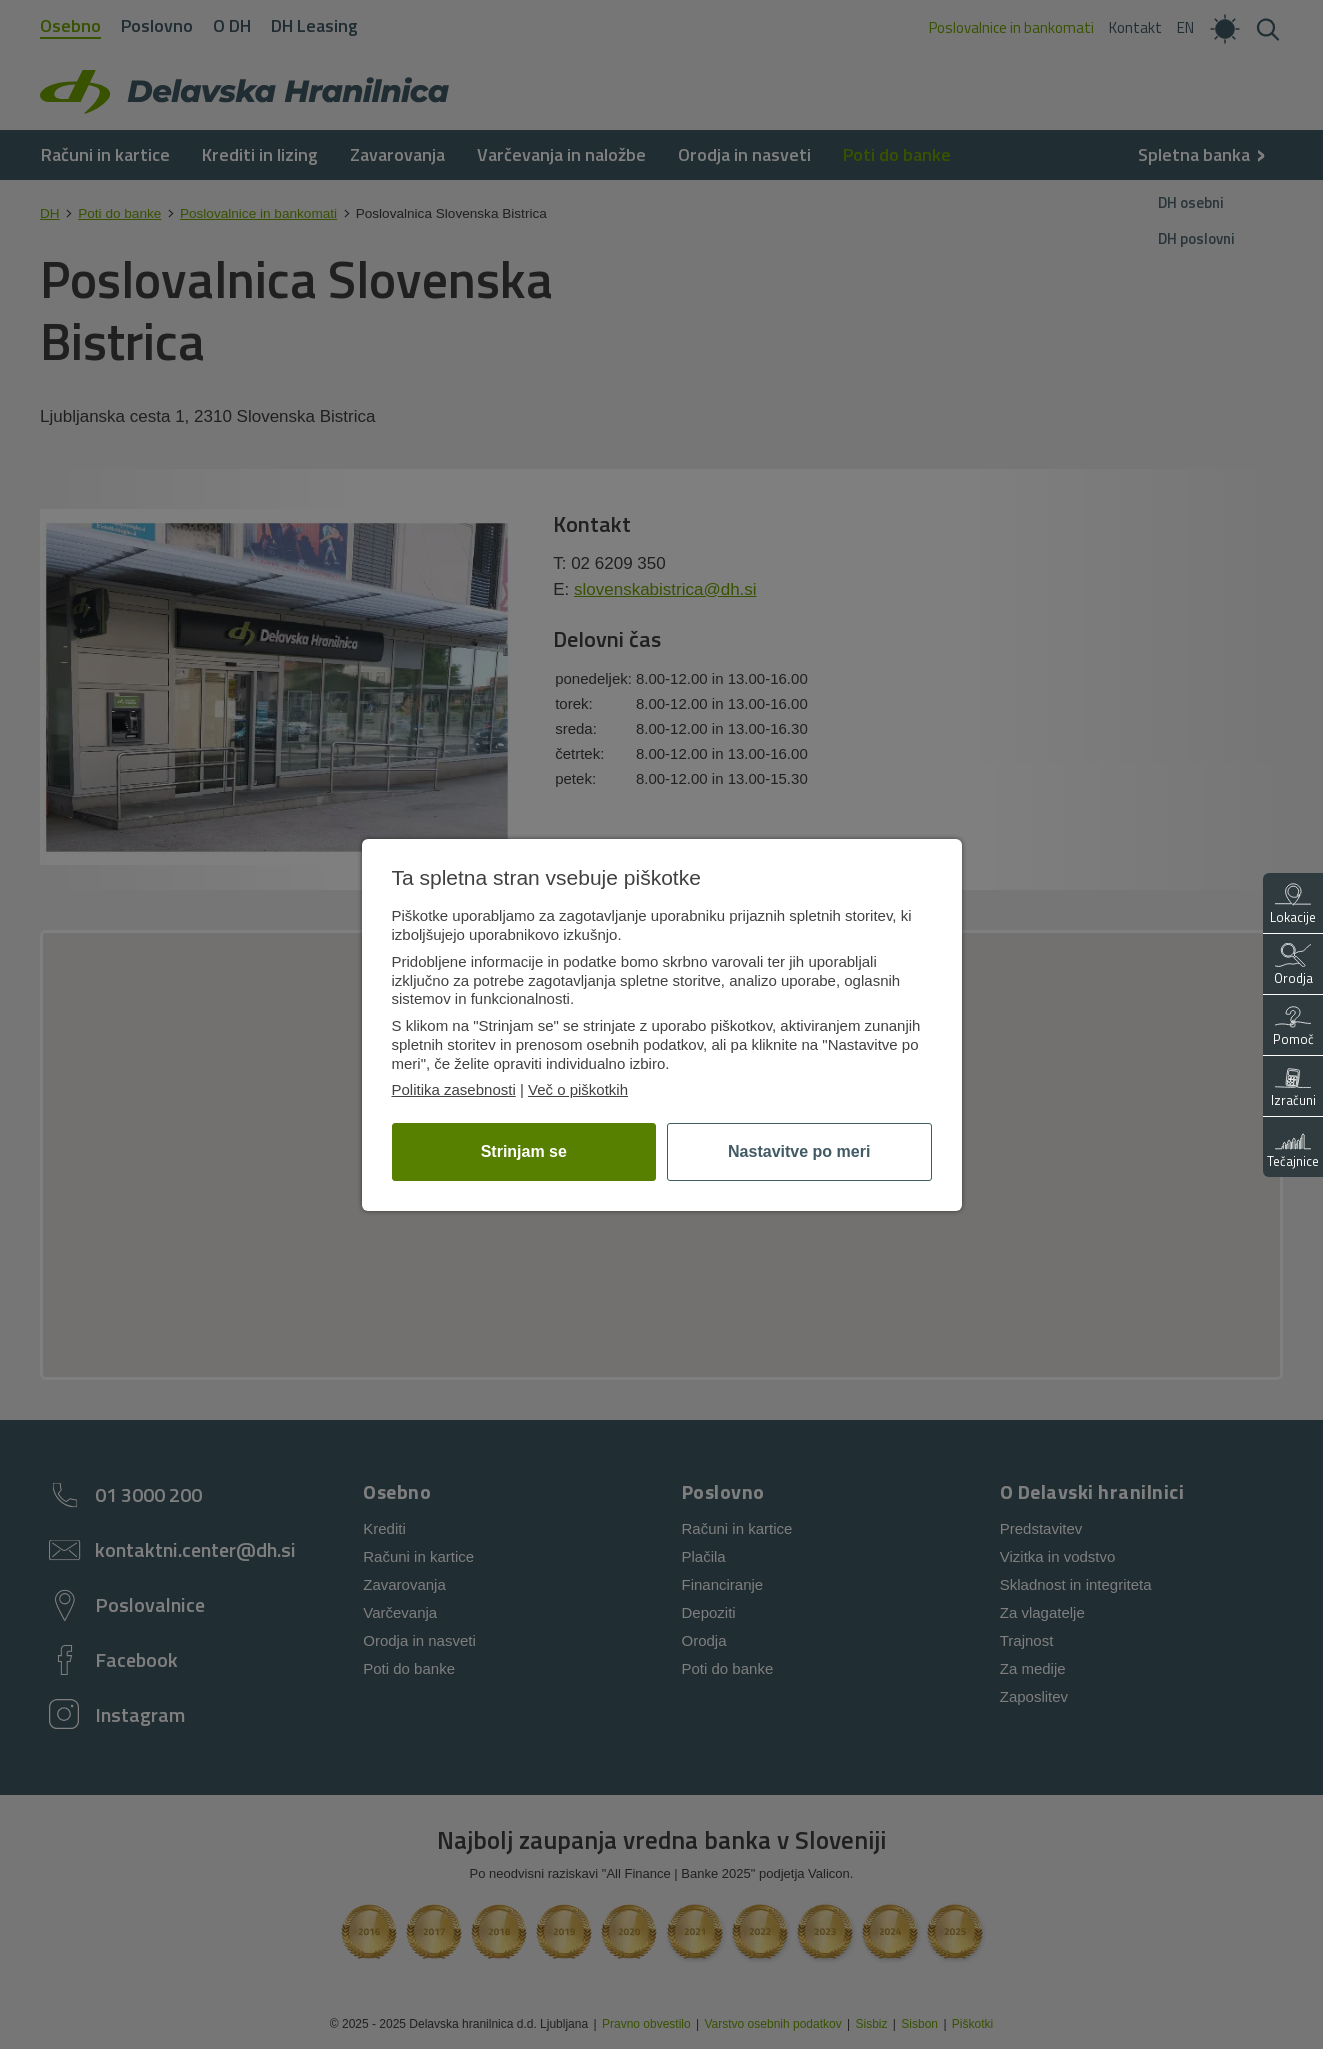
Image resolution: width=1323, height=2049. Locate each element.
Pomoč (1293, 1026)
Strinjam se (524, 1151)
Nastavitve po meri (799, 1151)
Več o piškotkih (578, 1089)
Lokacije (1293, 904)
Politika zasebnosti (454, 1089)
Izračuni (1293, 1087)
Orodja (1293, 965)
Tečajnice (1293, 1148)
